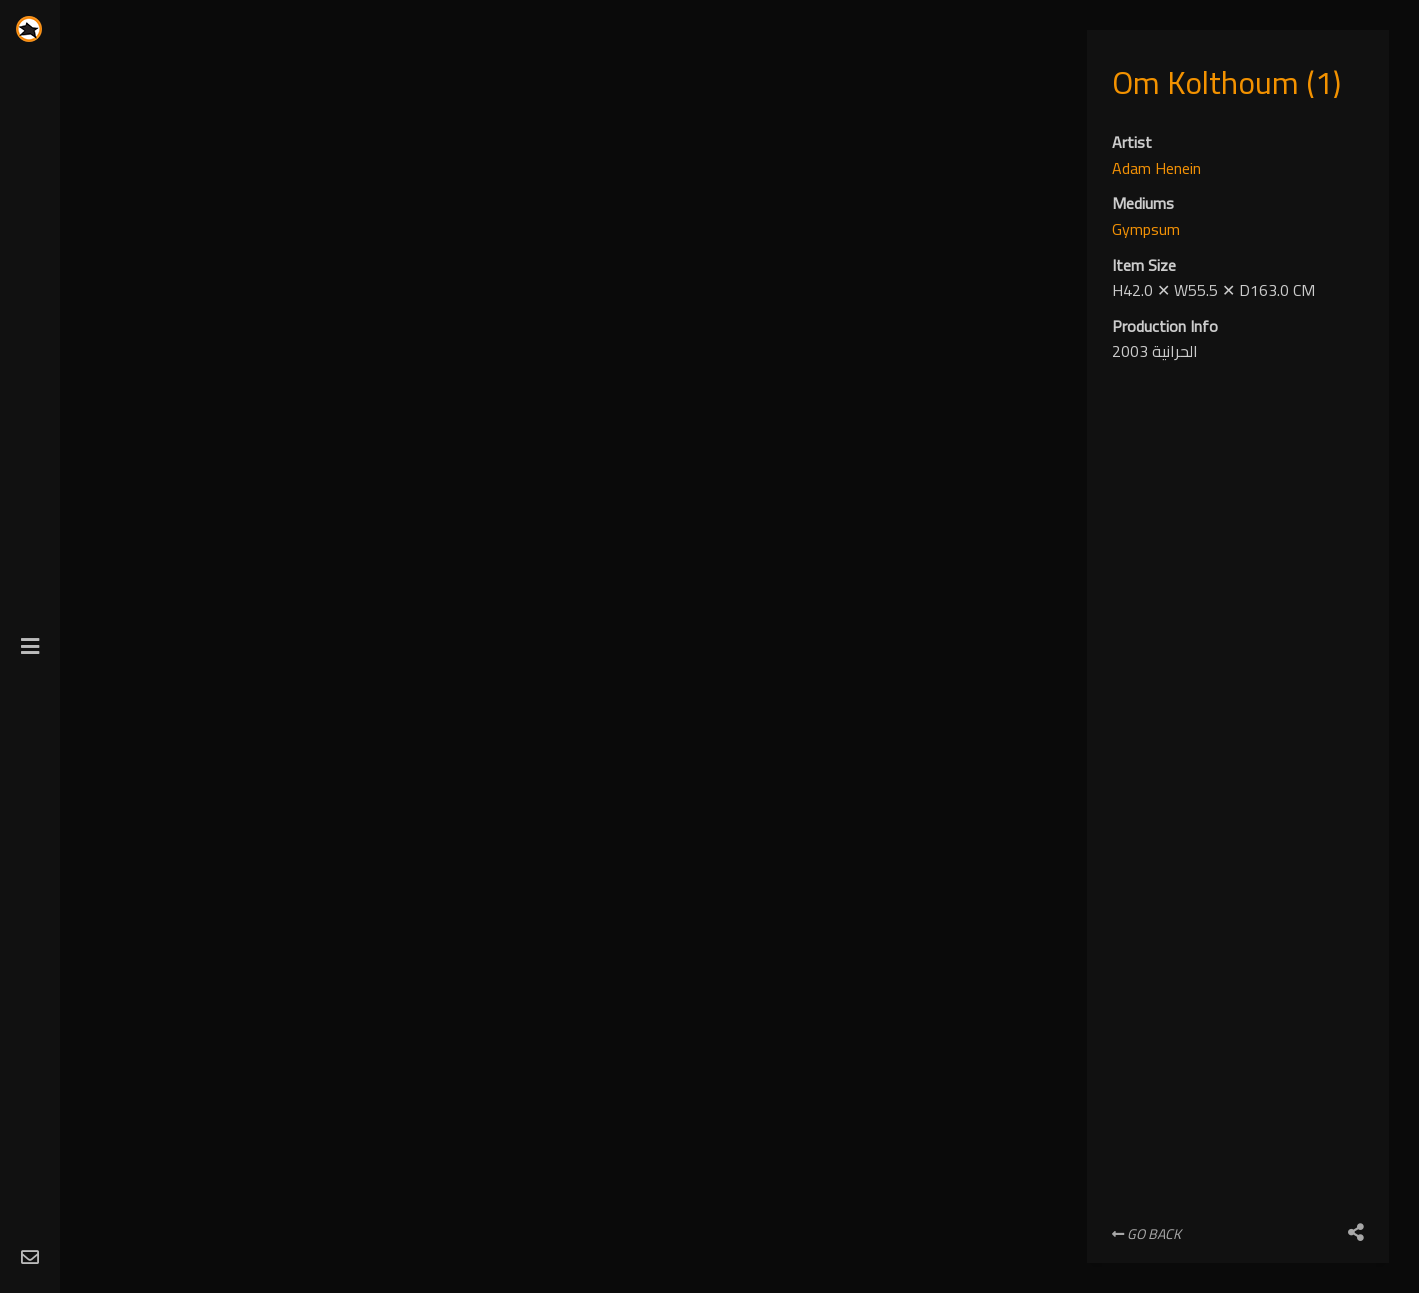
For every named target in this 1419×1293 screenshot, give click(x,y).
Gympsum (1146, 229)
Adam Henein (1156, 168)
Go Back (1146, 1234)
